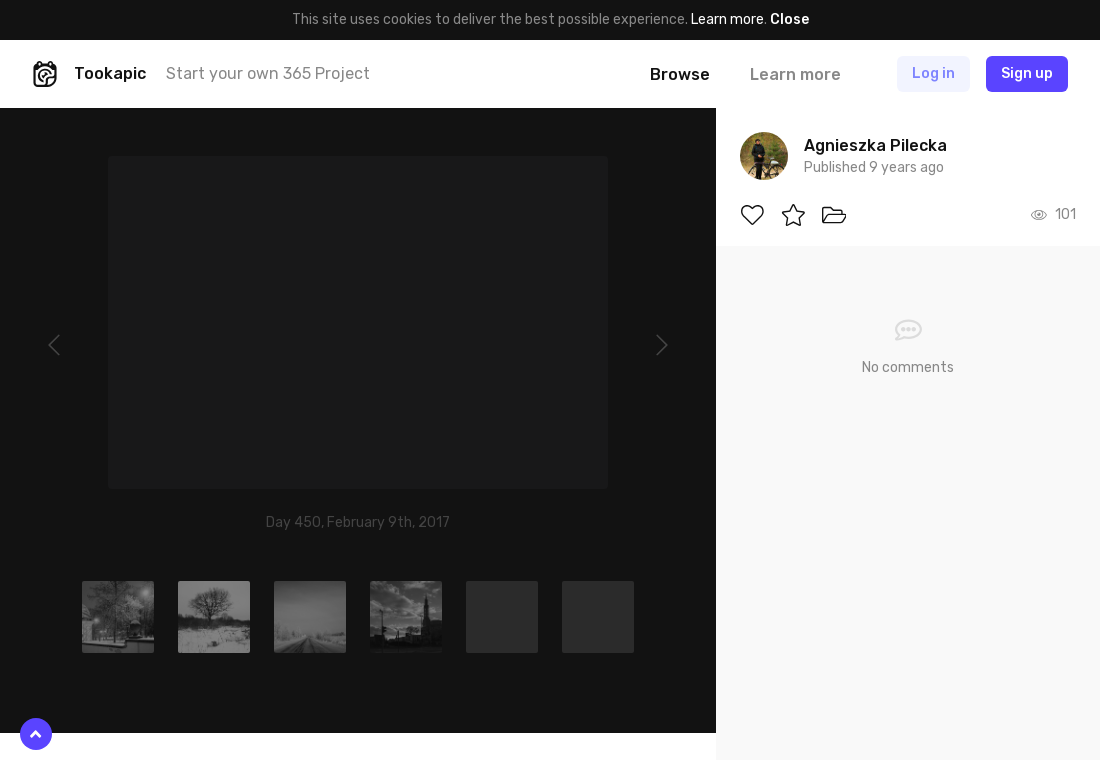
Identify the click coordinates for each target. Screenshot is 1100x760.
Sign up (1027, 73)
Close (789, 19)
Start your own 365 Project (268, 73)
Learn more (727, 19)
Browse (680, 74)
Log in (933, 73)
